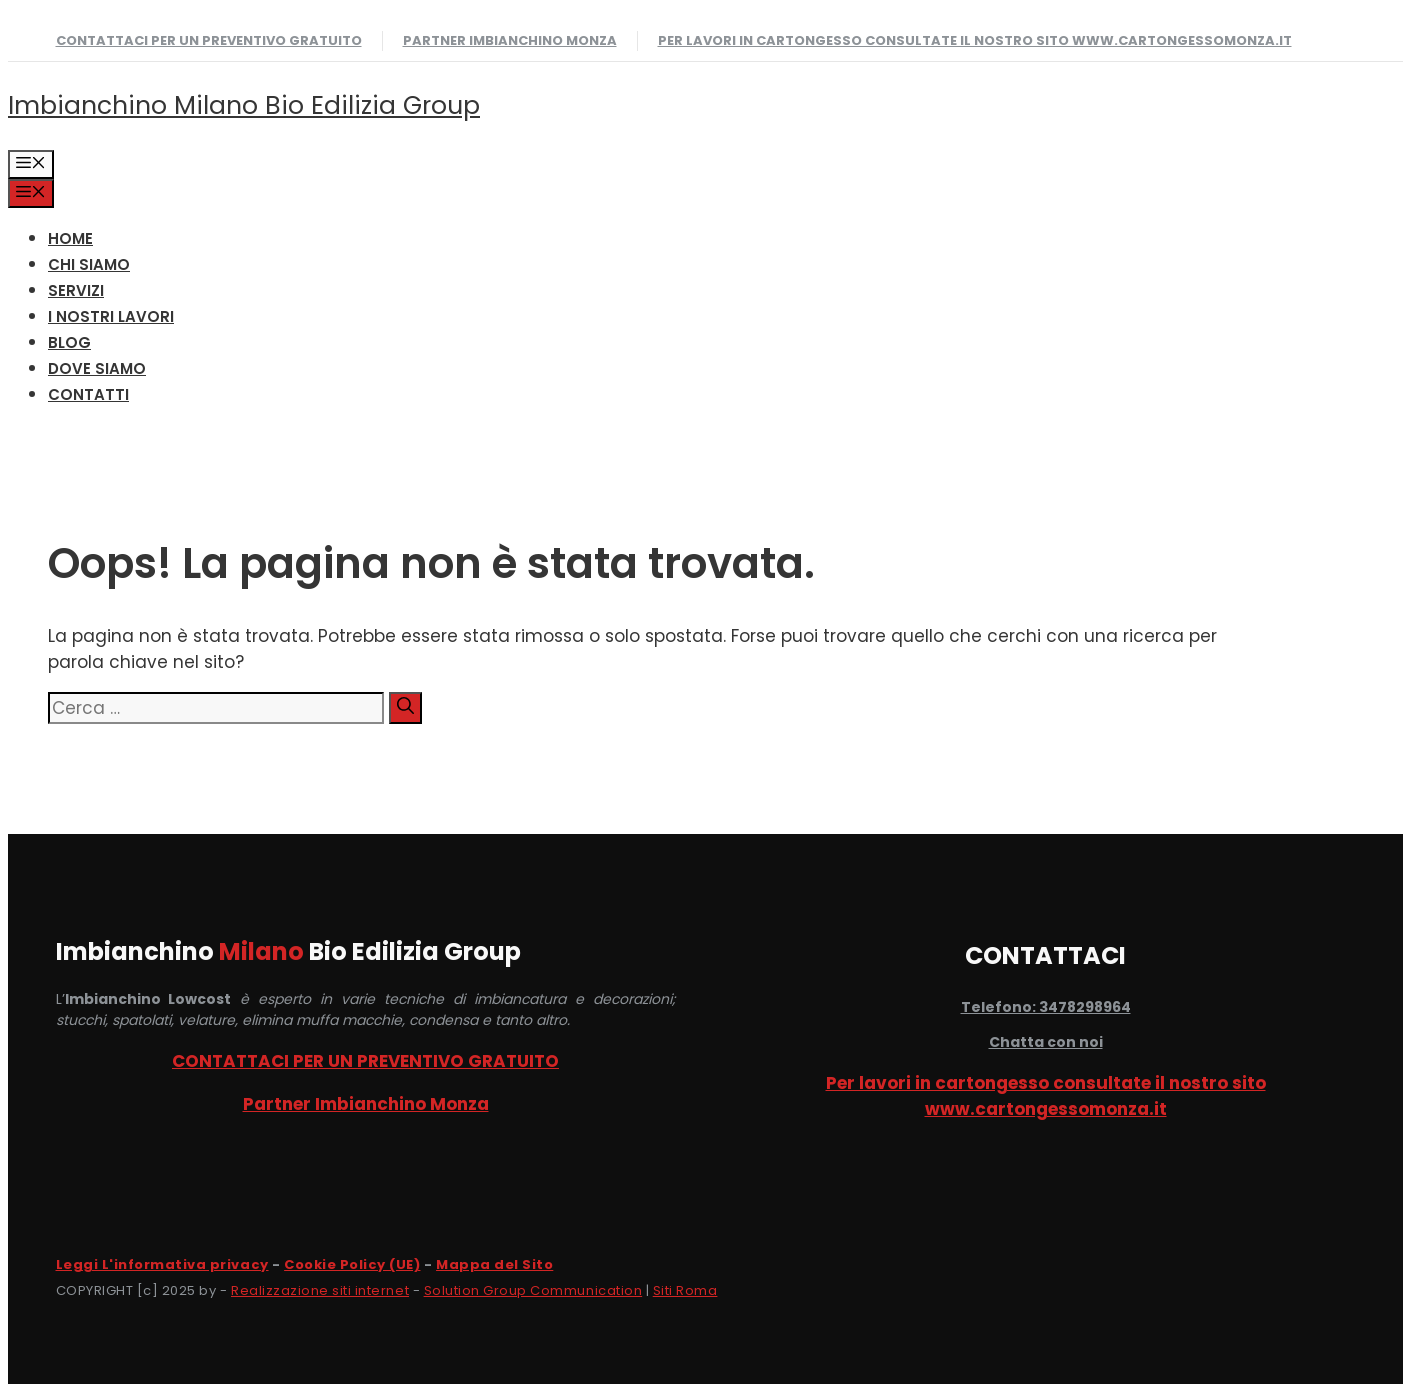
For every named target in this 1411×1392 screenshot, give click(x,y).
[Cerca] (405, 708)
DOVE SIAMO (97, 368)
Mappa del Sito (494, 1264)
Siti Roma (685, 1290)
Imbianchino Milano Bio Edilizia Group (244, 105)
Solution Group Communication (533, 1290)
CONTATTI (88, 394)
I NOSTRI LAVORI (111, 316)
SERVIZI (76, 290)
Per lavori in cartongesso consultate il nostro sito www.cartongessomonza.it (975, 40)
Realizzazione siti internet (320, 1290)
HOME (70, 238)
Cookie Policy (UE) (352, 1264)
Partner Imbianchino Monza (510, 40)
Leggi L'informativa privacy (162, 1264)
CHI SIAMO (89, 264)
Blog (69, 342)
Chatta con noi (1046, 1042)
